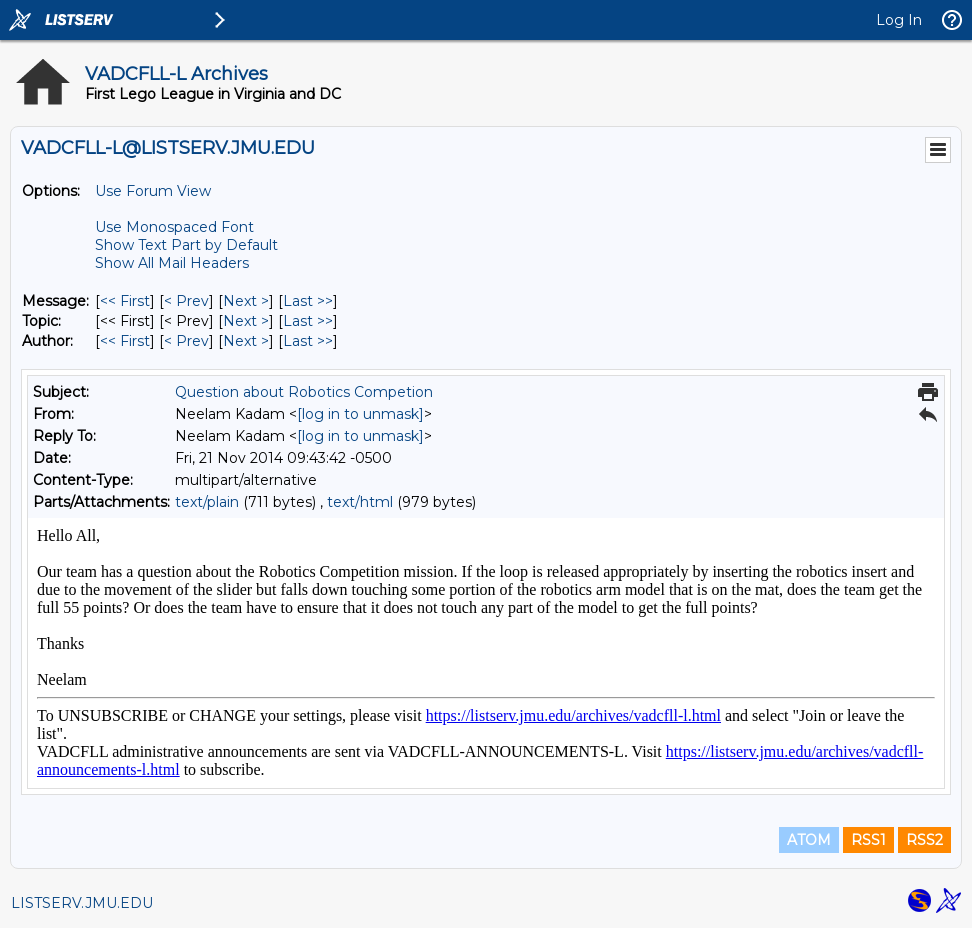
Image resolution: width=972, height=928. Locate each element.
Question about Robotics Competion (304, 392)
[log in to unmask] (360, 414)
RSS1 (868, 840)
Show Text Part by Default (186, 245)
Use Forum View (153, 191)
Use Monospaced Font (174, 227)
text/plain (207, 502)
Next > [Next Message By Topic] (246, 321)
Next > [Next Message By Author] (246, 341)
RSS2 (924, 840)
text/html (360, 502)
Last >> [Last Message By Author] (308, 341)
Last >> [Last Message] (308, 301)
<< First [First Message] (125, 301)
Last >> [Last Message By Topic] (308, 321)
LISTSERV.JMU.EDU (82, 903)
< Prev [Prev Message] (186, 301)
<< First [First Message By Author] (125, 341)
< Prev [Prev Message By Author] (186, 341)
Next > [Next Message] (246, 301)
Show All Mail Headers (172, 263)
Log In (899, 20)
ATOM (809, 840)
